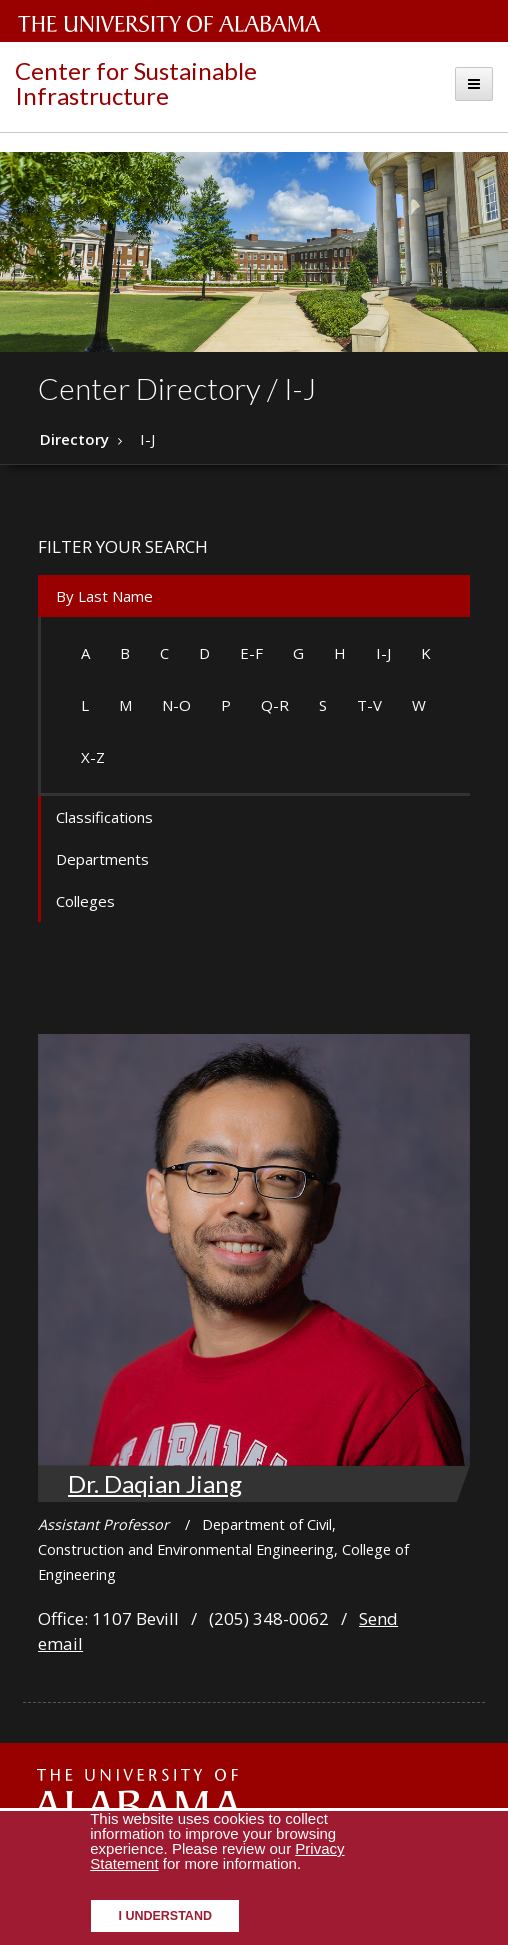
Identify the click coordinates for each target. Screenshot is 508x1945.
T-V (369, 705)
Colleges (85, 901)
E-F (251, 653)
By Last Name (104, 596)
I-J (383, 653)
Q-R (275, 705)
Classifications (104, 817)
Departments (102, 859)
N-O (176, 705)
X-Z (93, 757)
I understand (165, 1916)
